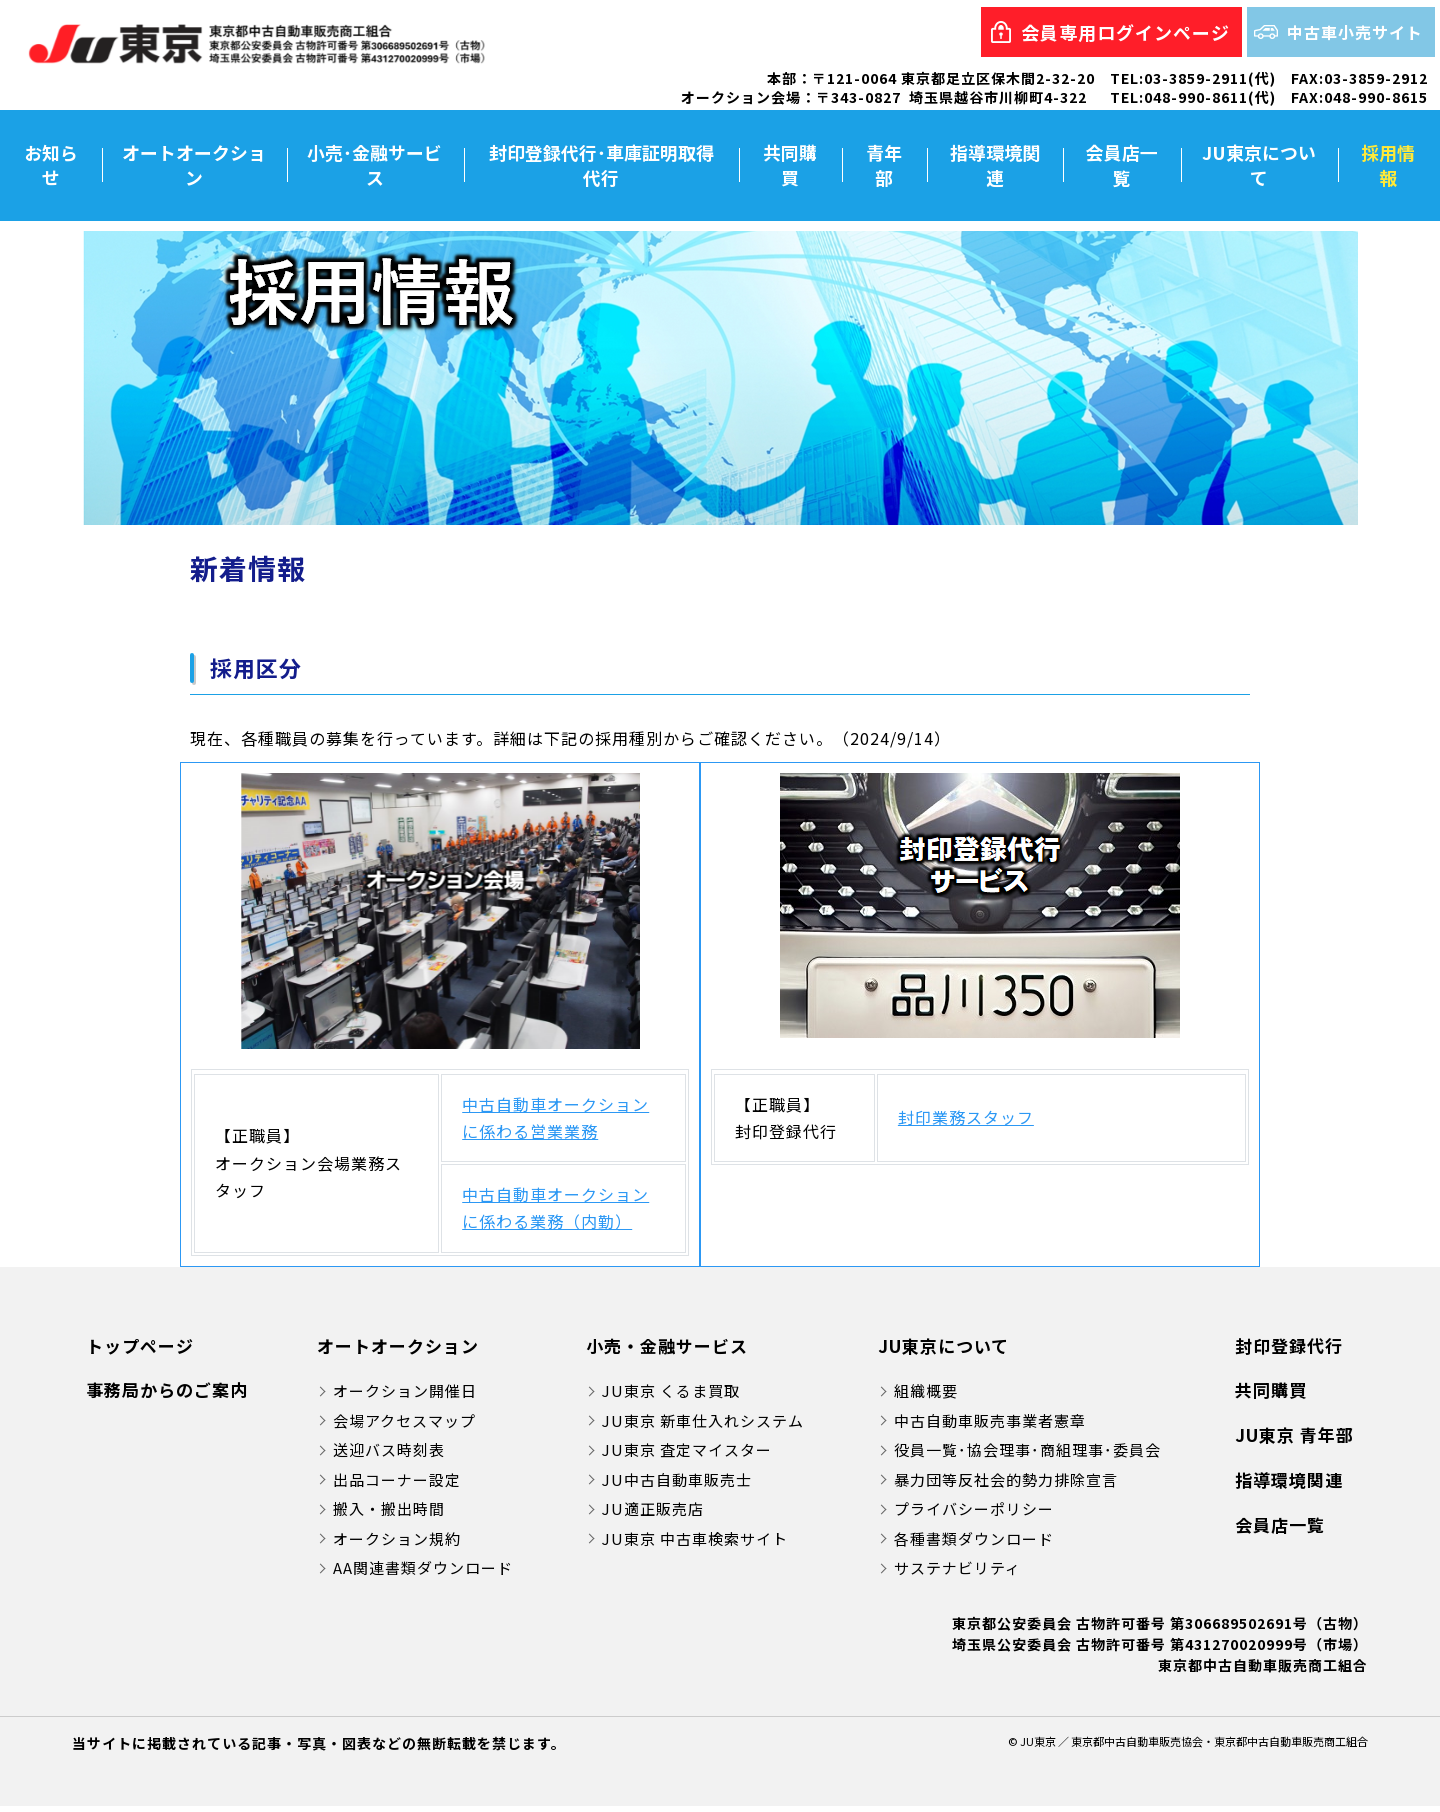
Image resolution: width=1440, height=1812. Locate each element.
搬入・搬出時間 (389, 1514)
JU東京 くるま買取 (671, 1396)
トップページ (140, 1351)
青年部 (884, 167)
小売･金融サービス (375, 167)
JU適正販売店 (653, 1514)
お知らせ (51, 167)
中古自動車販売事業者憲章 (990, 1426)
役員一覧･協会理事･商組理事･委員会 (1027, 1455)
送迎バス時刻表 (389, 1455)
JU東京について (1259, 167)
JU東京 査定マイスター (687, 1455)
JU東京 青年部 (1294, 1440)
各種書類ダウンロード (974, 1544)
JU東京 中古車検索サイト (695, 1544)
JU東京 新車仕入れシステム (703, 1426)
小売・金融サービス (667, 1351)
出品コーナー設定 (397, 1485)
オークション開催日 (405, 1396)
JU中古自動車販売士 (677, 1485)
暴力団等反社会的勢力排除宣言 (1006, 1485)
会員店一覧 (1122, 167)
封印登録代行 (1289, 1351)
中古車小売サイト (1355, 32)
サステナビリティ (957, 1573)
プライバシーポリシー (974, 1514)
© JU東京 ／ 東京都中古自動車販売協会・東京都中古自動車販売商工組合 (1188, 1747)
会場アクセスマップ (404, 1426)
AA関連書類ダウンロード (423, 1573)
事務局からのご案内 (167, 1395)
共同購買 (790, 167)
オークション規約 (397, 1544)
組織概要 (926, 1396)
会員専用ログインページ (1125, 32)
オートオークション (195, 167)
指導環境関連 (995, 167)
